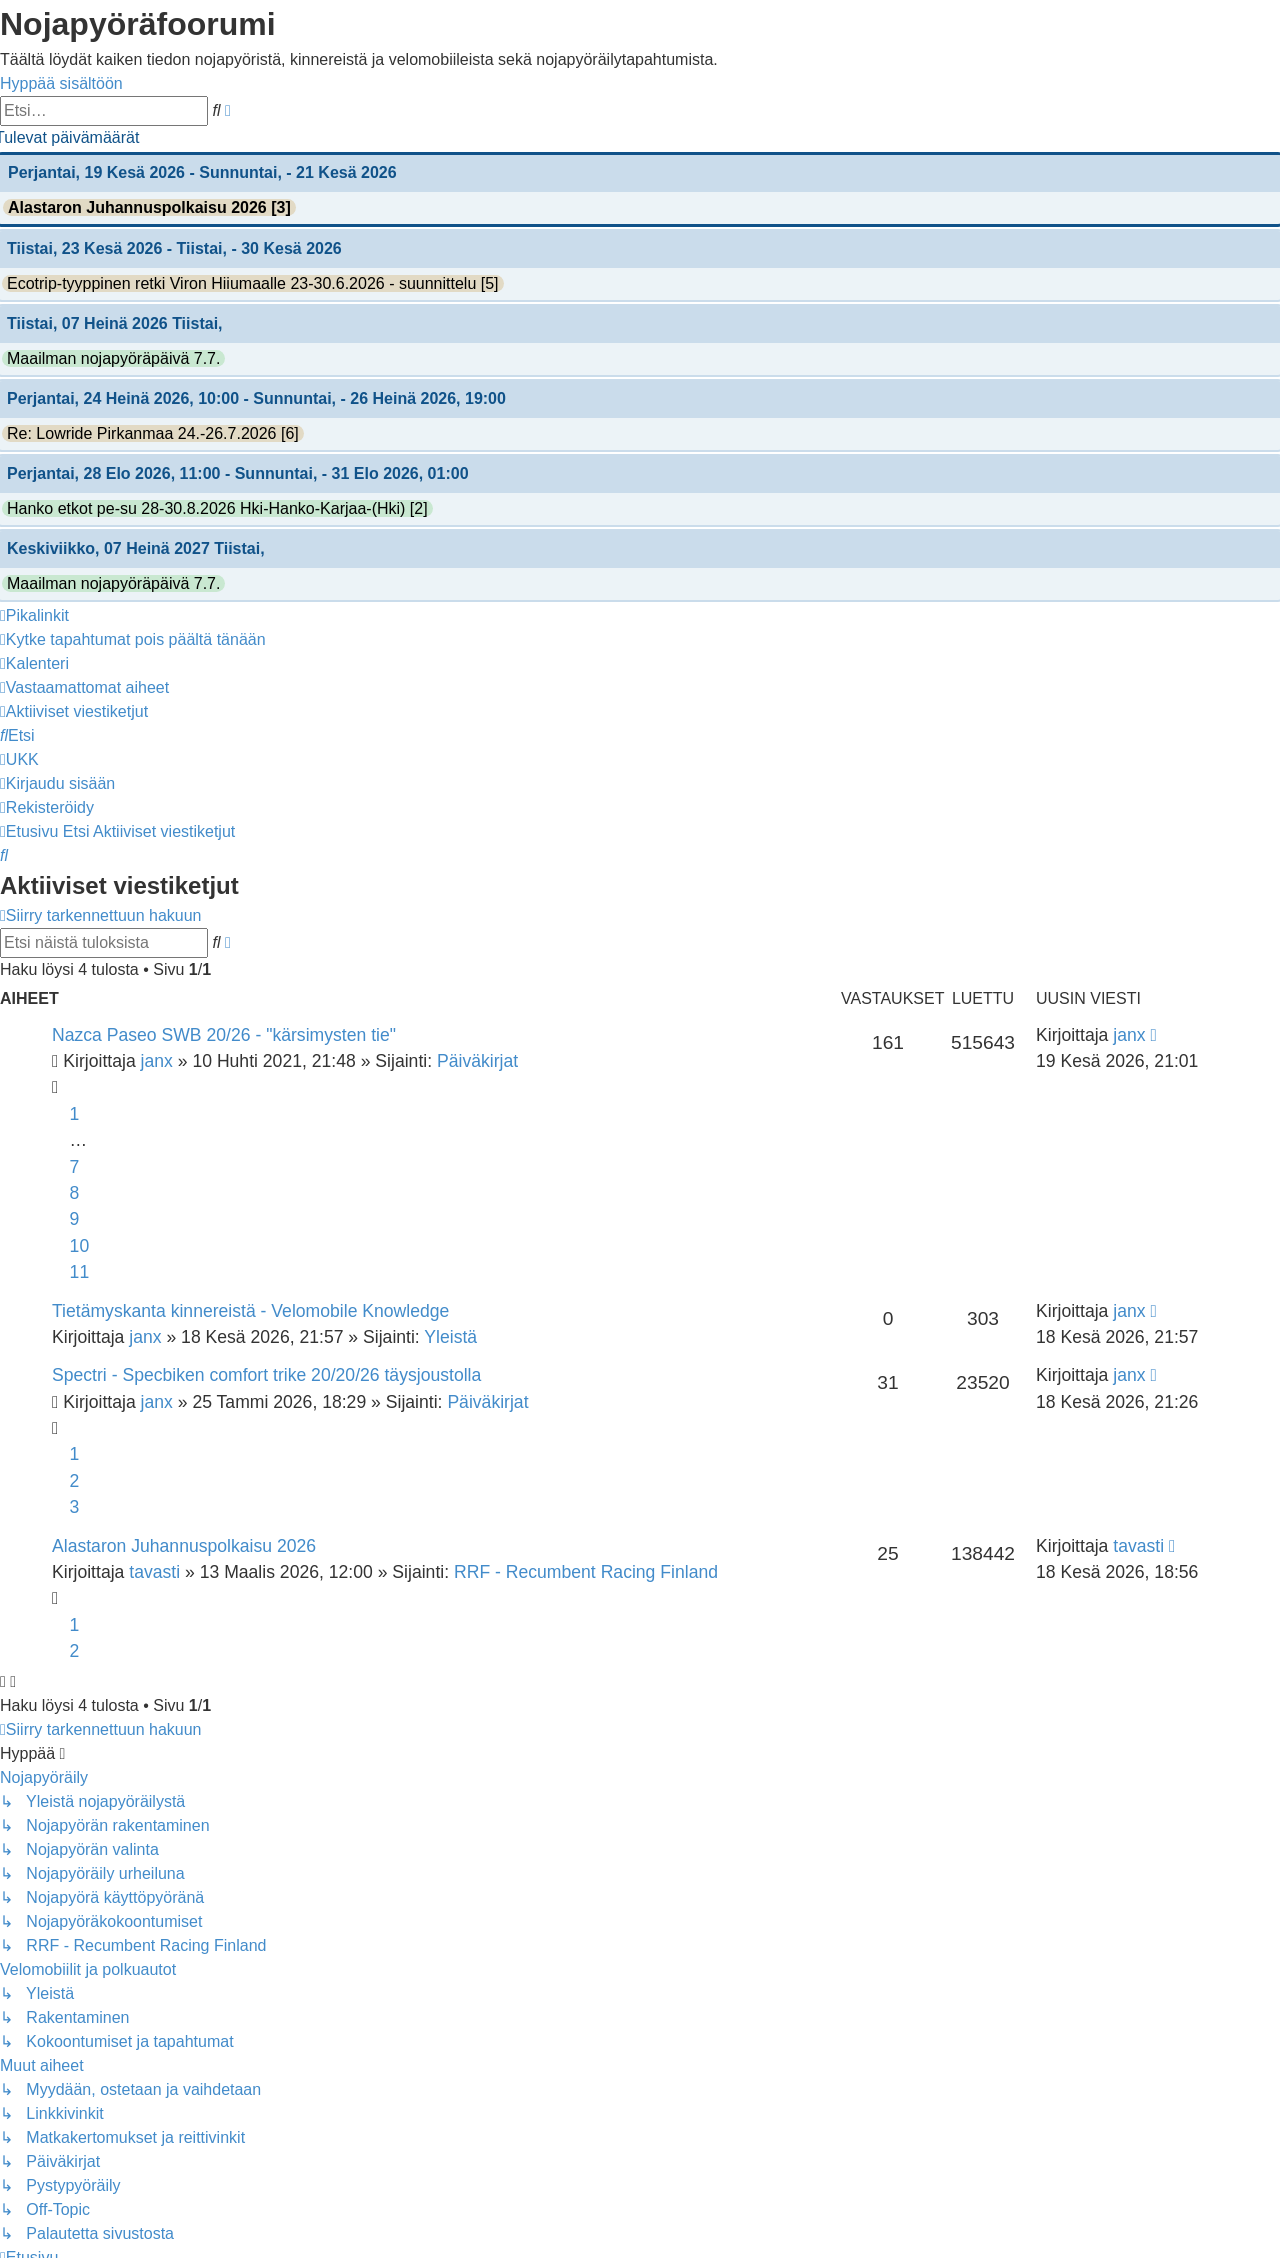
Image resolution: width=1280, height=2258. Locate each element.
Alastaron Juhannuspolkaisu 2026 (184, 1546)
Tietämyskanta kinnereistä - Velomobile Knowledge (250, 1311)
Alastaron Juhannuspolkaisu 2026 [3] (149, 207)
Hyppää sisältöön (61, 83)
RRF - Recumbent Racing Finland (586, 1572)
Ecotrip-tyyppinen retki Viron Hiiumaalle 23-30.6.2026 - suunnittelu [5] (253, 283)
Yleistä (450, 1337)
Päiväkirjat (477, 1061)
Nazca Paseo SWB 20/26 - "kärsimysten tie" (224, 1035)
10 (80, 1246)
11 (80, 1272)
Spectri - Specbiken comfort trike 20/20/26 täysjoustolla (266, 1375)
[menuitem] (133, 639)
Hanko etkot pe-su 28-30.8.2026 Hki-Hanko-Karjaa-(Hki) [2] (217, 508)
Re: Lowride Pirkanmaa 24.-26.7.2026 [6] (153, 433)
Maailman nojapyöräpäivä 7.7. (113, 358)
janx (157, 1061)
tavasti (154, 1572)
